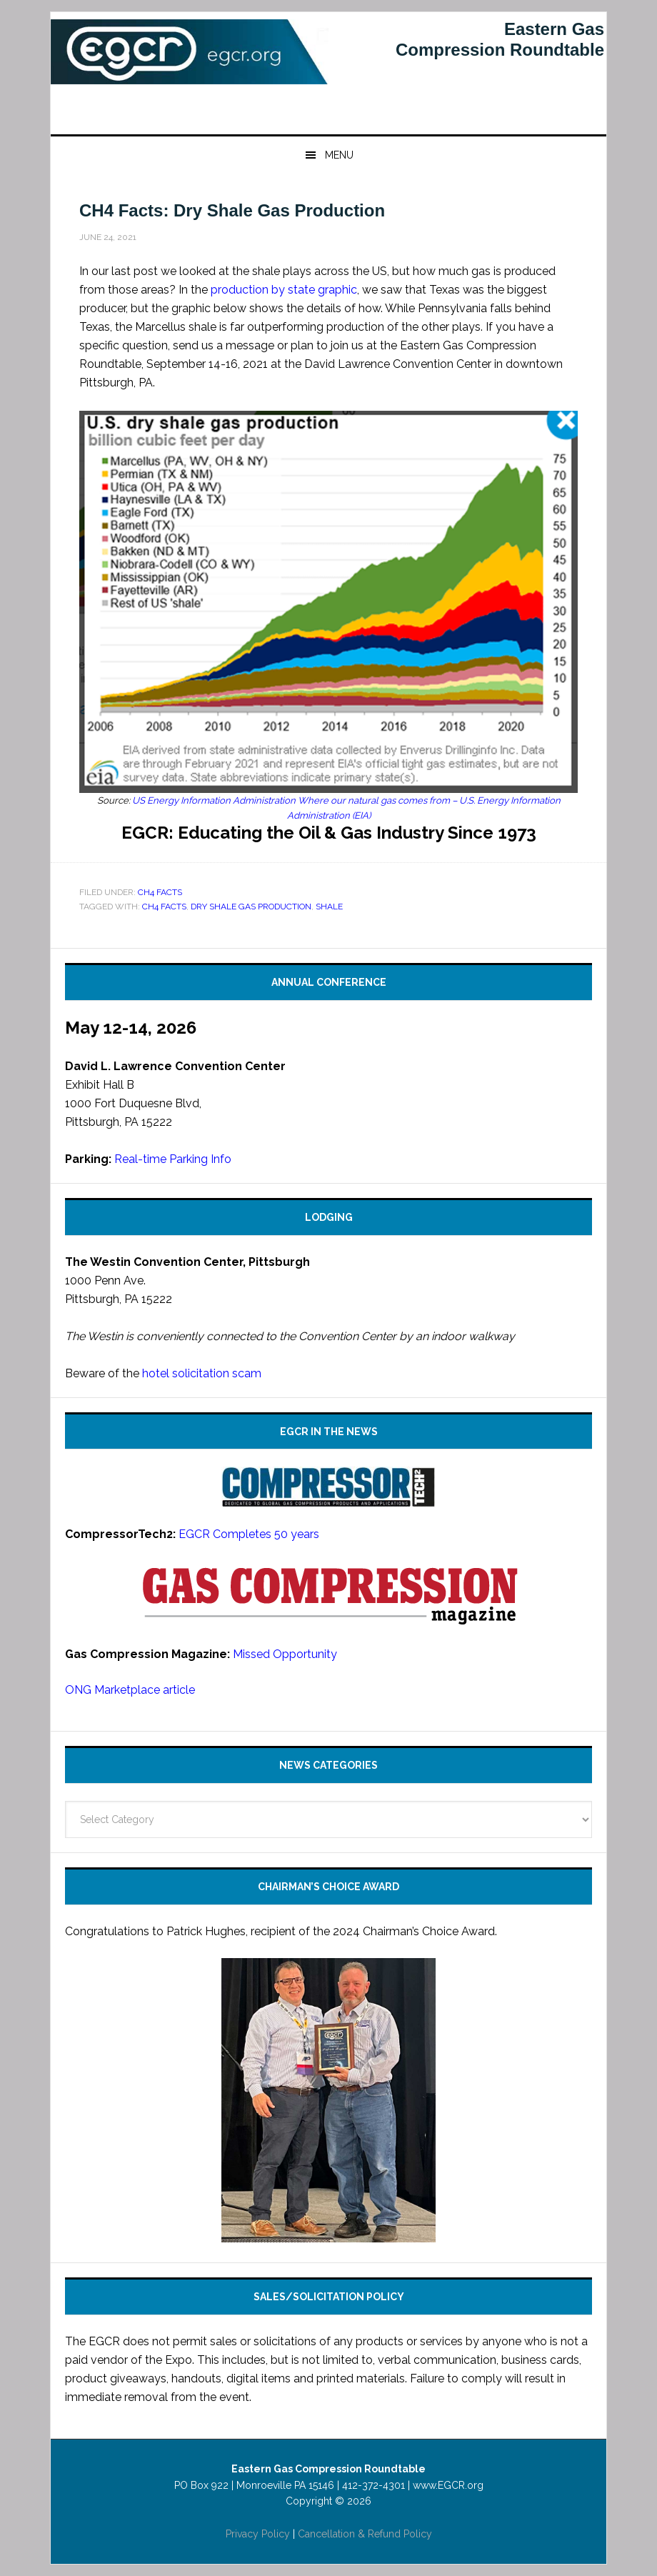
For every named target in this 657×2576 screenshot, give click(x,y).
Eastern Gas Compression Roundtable (189, 69)
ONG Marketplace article (130, 1690)
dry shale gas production (251, 907)
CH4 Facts (160, 892)
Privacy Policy (258, 2534)
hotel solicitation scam (201, 1373)
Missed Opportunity (285, 1654)
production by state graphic (284, 289)
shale (329, 907)
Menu (339, 155)
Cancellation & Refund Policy (365, 2534)
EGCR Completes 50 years (249, 1534)
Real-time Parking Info (172, 1159)
